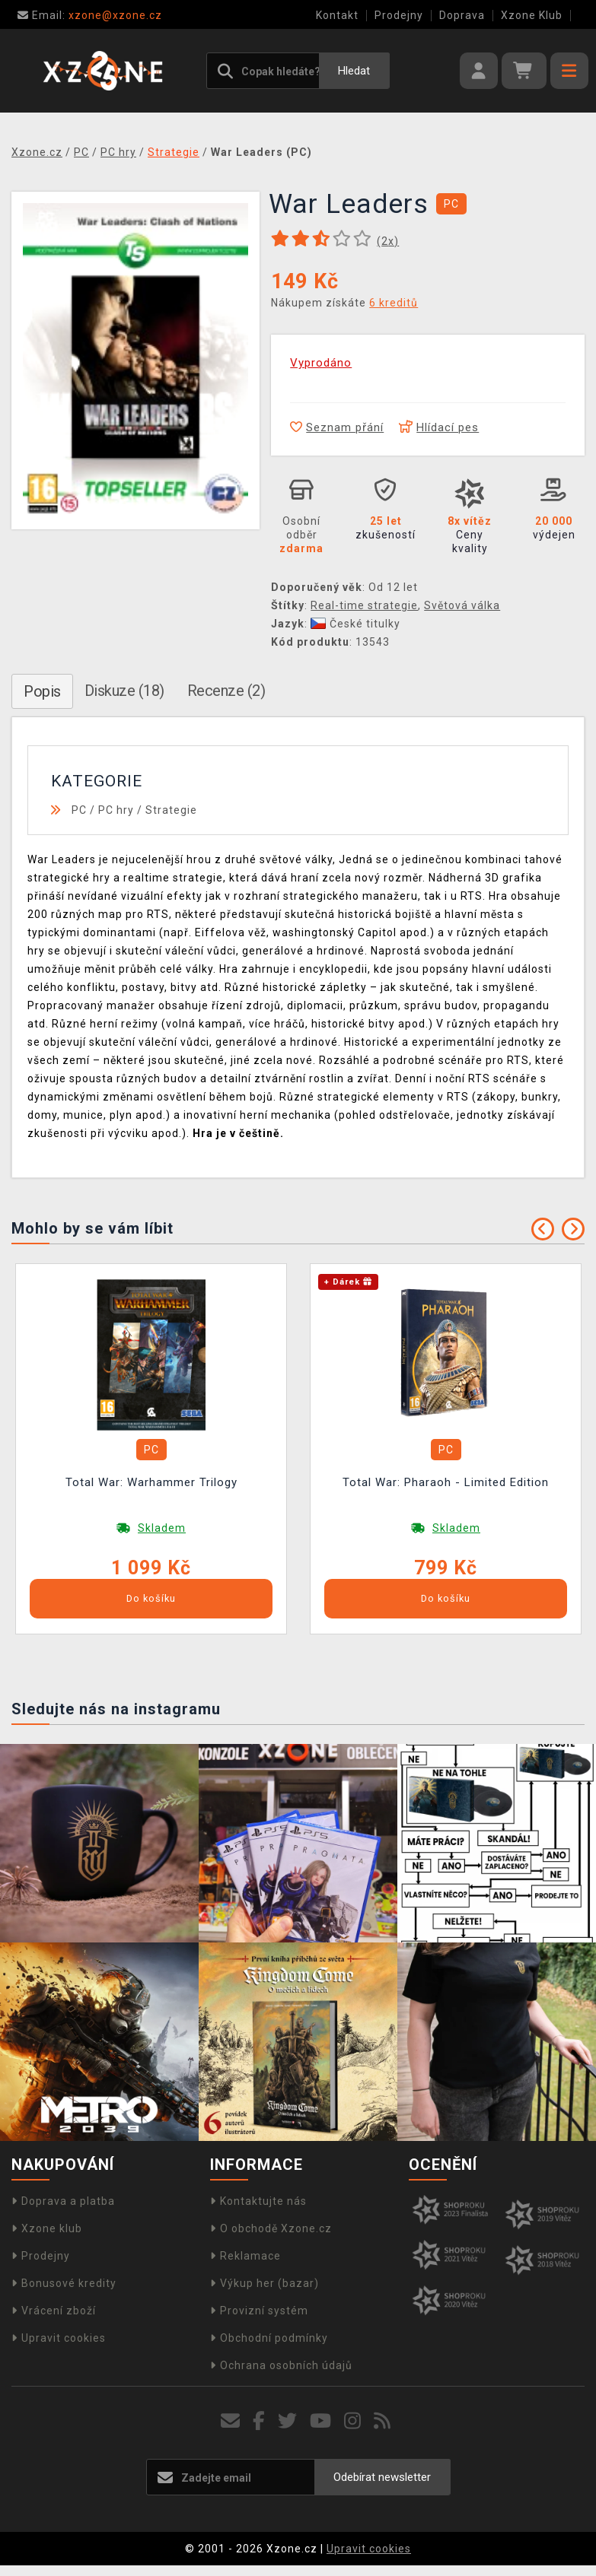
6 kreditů (393, 303)
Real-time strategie (364, 605)
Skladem (162, 1528)
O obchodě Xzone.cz (271, 2228)
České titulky (355, 624)
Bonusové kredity (63, 2283)
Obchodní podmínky (269, 2338)
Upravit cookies (58, 2338)
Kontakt (337, 15)
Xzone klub (46, 2228)
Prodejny (398, 15)
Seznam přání (337, 427)
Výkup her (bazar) (264, 2283)
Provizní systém (259, 2310)
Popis (42, 691)
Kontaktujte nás (258, 2201)
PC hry (116, 810)
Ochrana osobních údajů (281, 2365)
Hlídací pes (439, 427)
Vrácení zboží (53, 2310)
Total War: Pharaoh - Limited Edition (446, 1482)
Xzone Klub (532, 15)
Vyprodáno (321, 363)
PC (79, 810)
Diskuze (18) (124, 690)
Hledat (354, 71)
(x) (388, 241)
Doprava (462, 15)
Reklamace (245, 2256)
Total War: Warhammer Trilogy (151, 1482)
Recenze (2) (226, 690)
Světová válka (462, 605)
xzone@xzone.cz (90, 15)
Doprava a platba (63, 2201)
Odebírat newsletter (382, 2477)
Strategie (171, 810)
